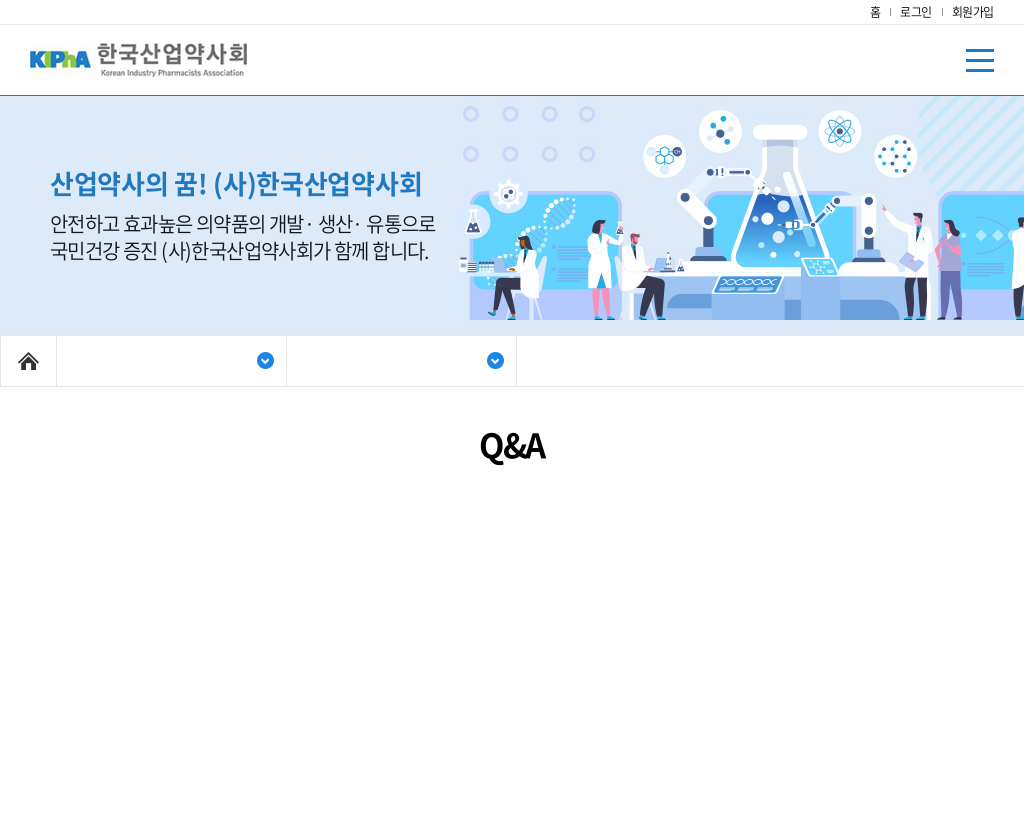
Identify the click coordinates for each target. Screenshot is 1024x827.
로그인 (916, 12)
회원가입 (973, 12)
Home (28, 361)
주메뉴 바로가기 (0, 0)
